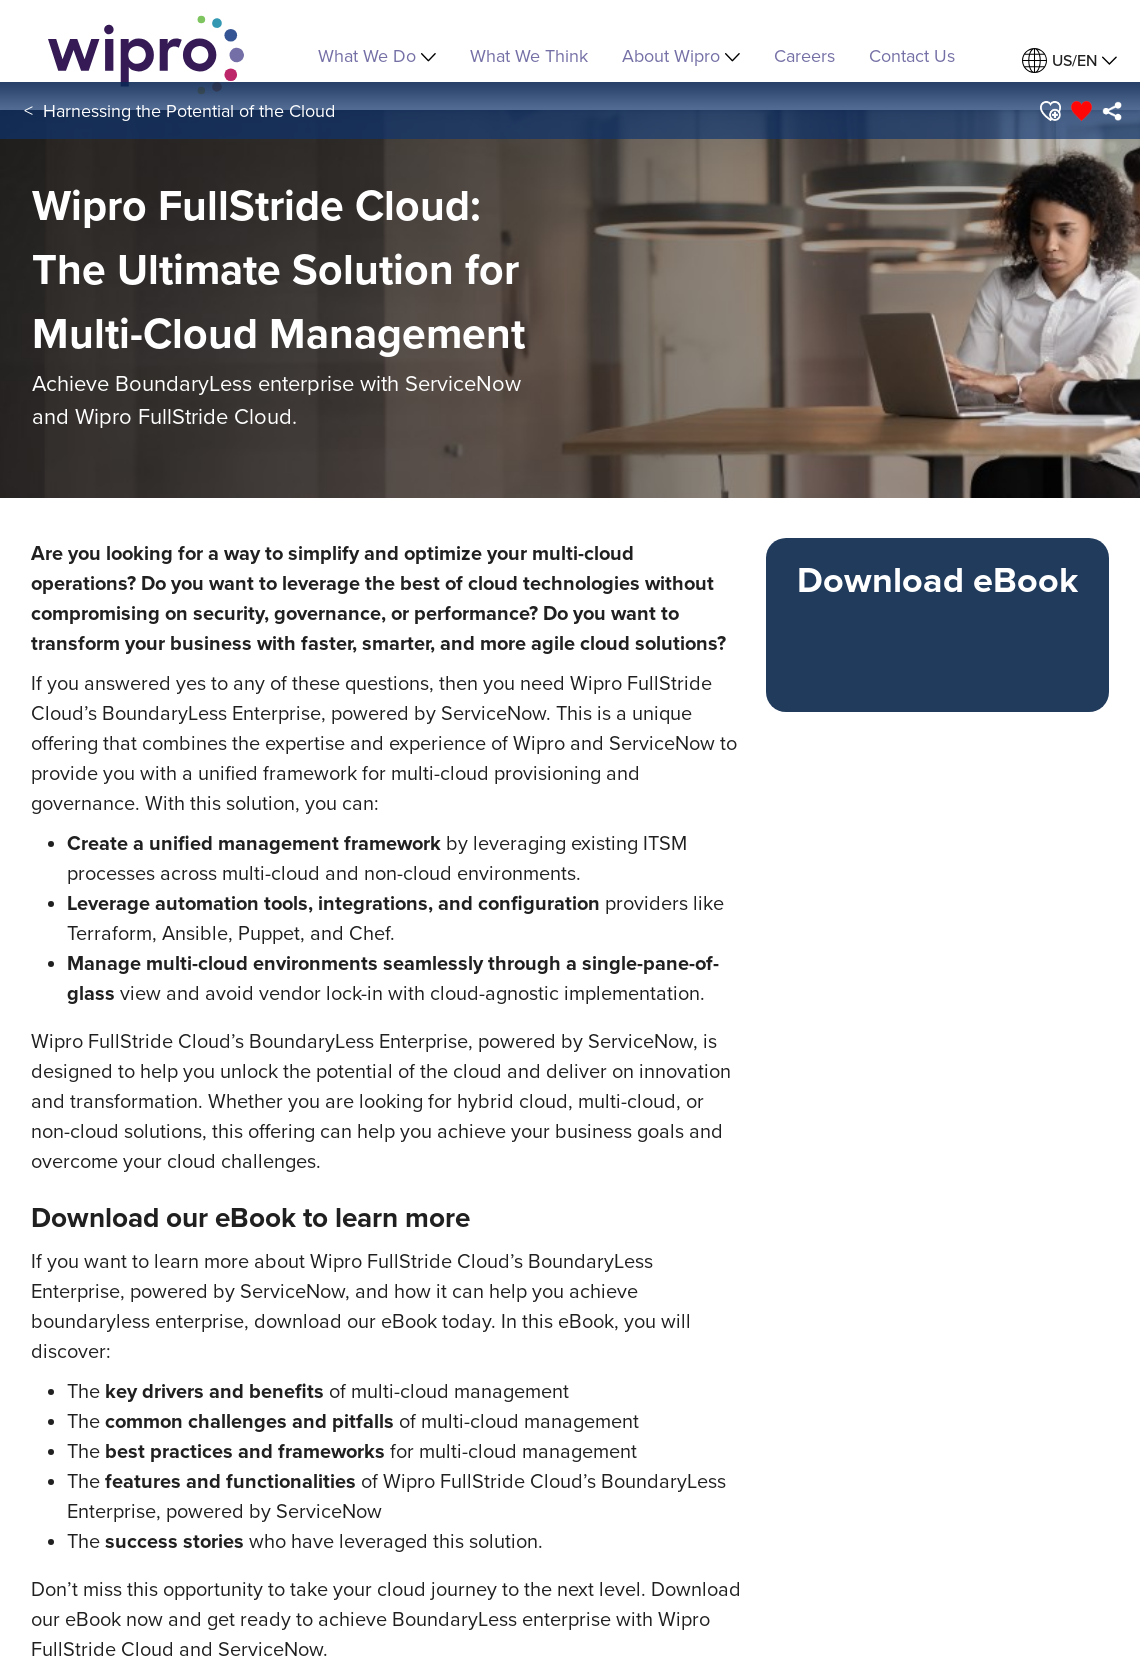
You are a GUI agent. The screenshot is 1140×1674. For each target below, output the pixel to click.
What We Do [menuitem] (377, 55)
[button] (1049, 111)
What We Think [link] (529, 55)
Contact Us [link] (912, 55)
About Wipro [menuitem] (681, 55)
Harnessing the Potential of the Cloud (189, 110)
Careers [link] (804, 55)
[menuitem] (1069, 60)
